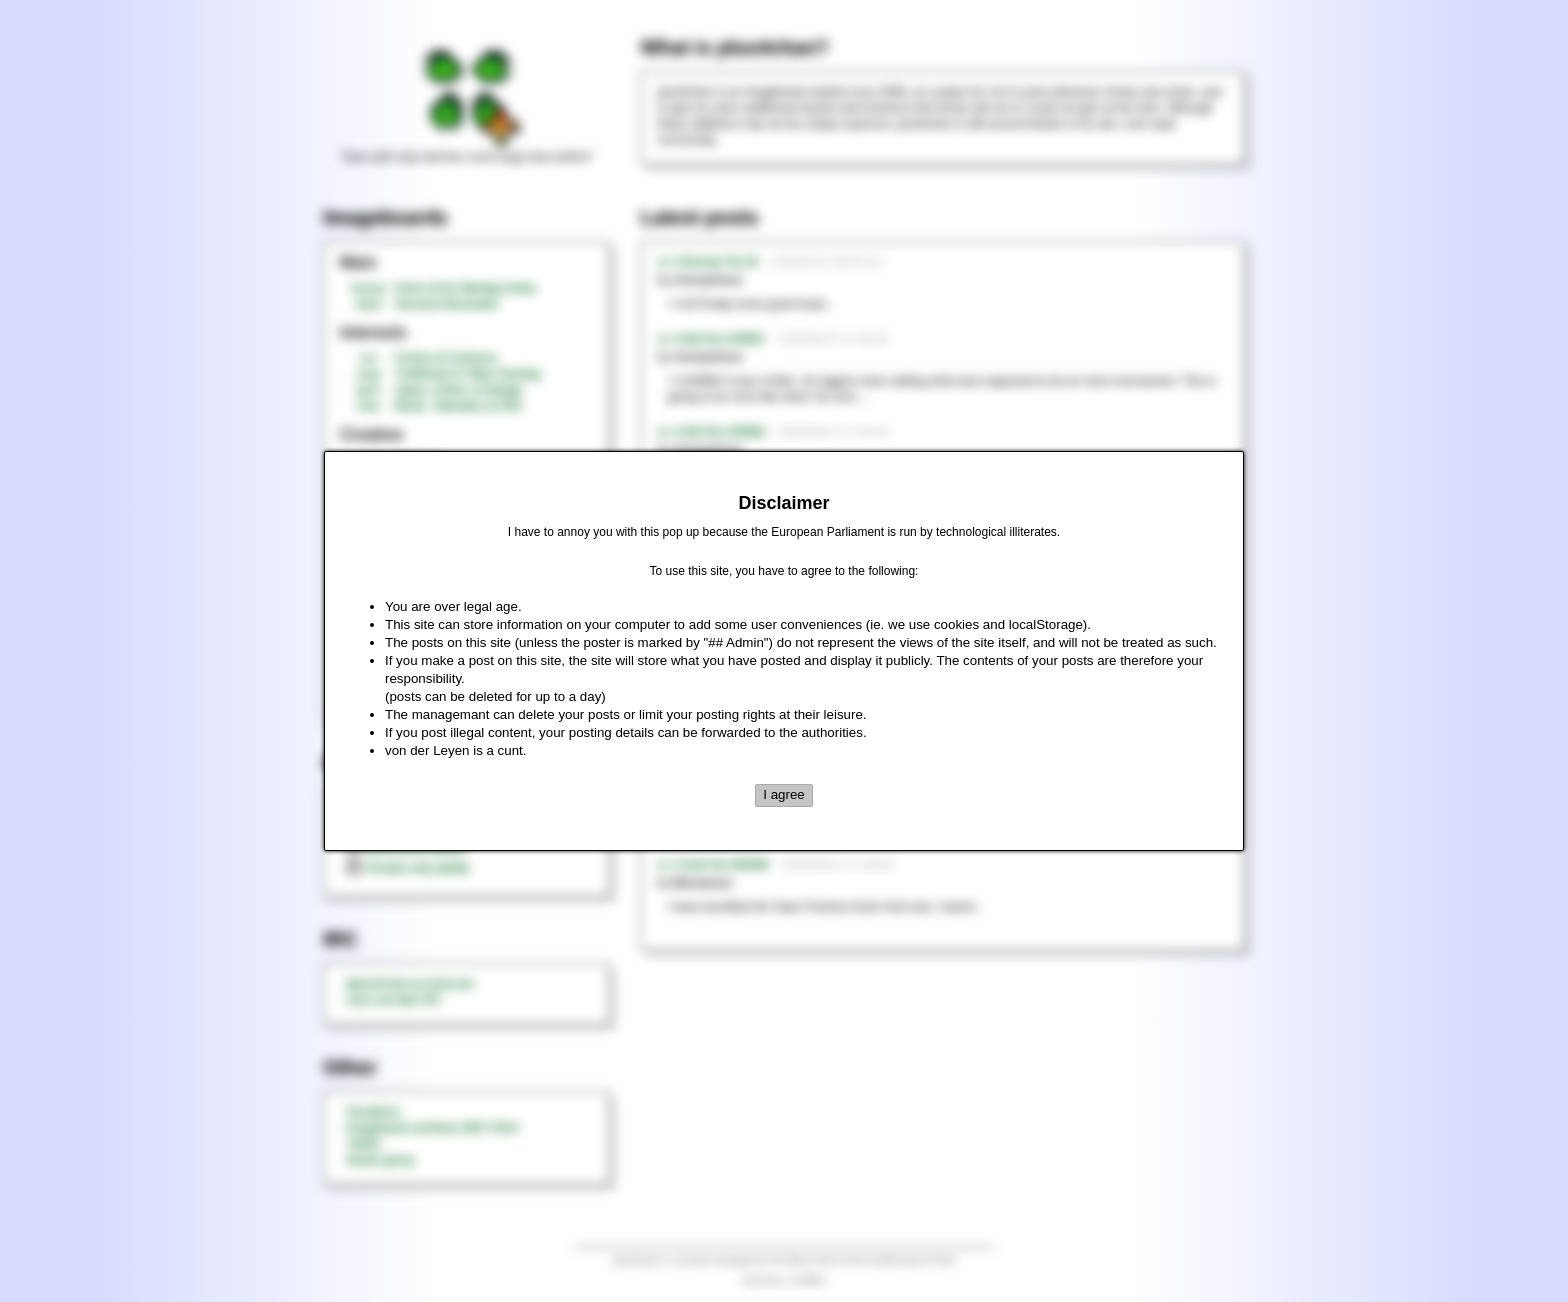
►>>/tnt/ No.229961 (711, 339)
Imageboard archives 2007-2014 (432, 1128)
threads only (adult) (407, 868)
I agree (784, 794)
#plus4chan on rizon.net (409, 984)
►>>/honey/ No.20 (707, 262)
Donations (373, 1112)
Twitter (363, 1144)
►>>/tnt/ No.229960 (711, 432)
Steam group (380, 1160)
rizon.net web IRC (393, 1000)
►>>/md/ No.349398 (712, 865)
